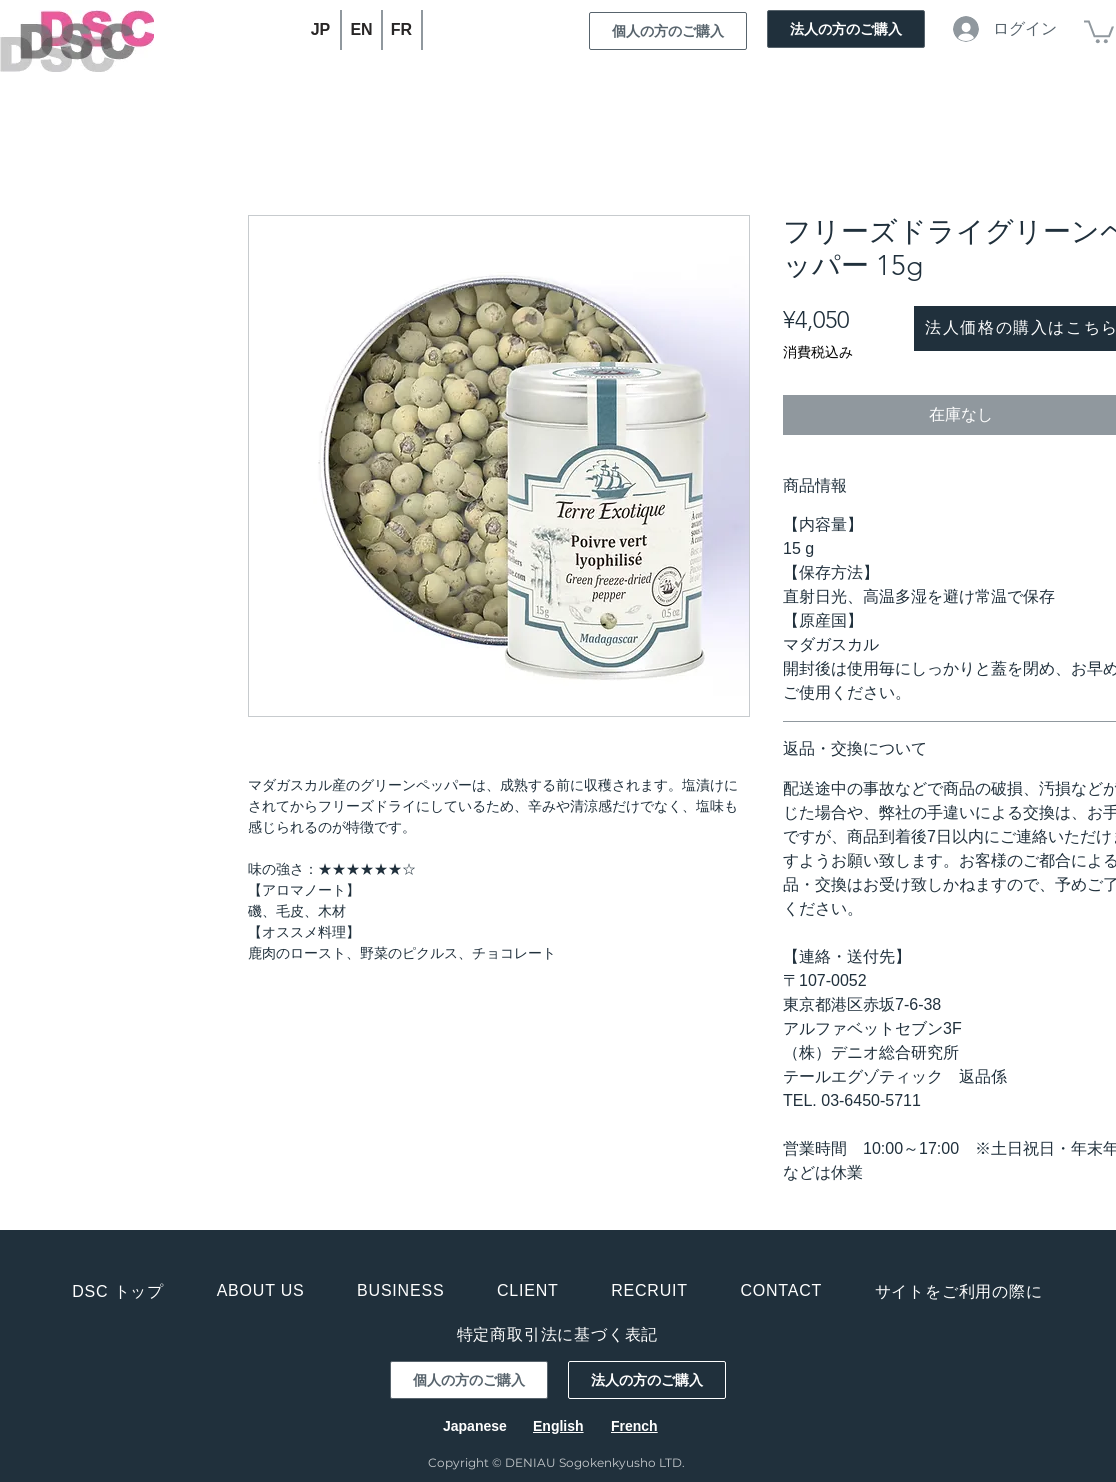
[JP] (321, 30)
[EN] (362, 30)
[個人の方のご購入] (668, 31)
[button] (1099, 30)
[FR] (402, 30)
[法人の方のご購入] (846, 29)
